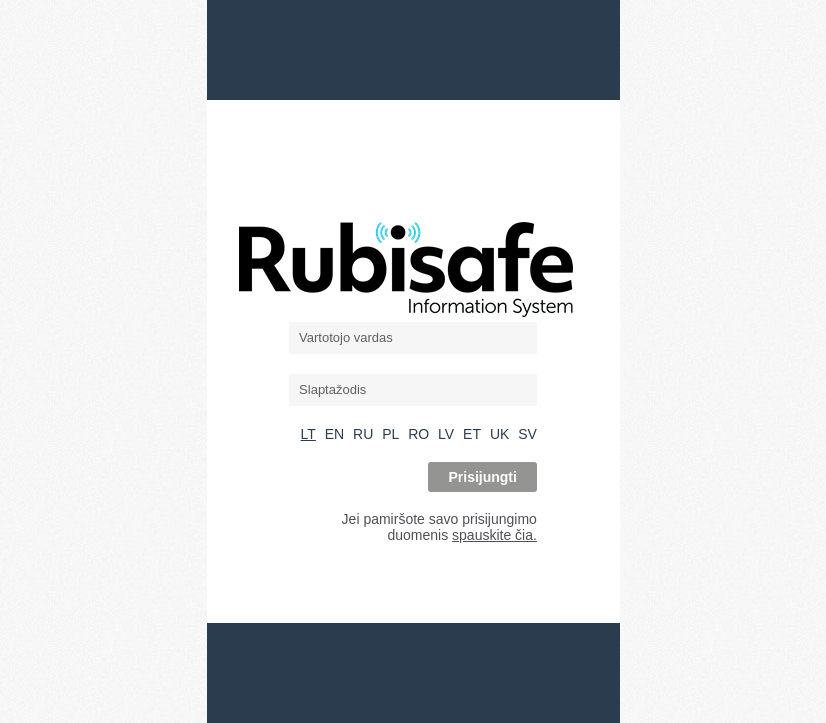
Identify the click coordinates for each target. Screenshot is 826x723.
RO (418, 434)
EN (334, 434)
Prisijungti (482, 477)
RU (363, 434)
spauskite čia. (494, 535)
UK (499, 434)
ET (472, 434)
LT (308, 434)
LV (446, 434)
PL (390, 434)
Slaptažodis (332, 389)
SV (527, 434)
